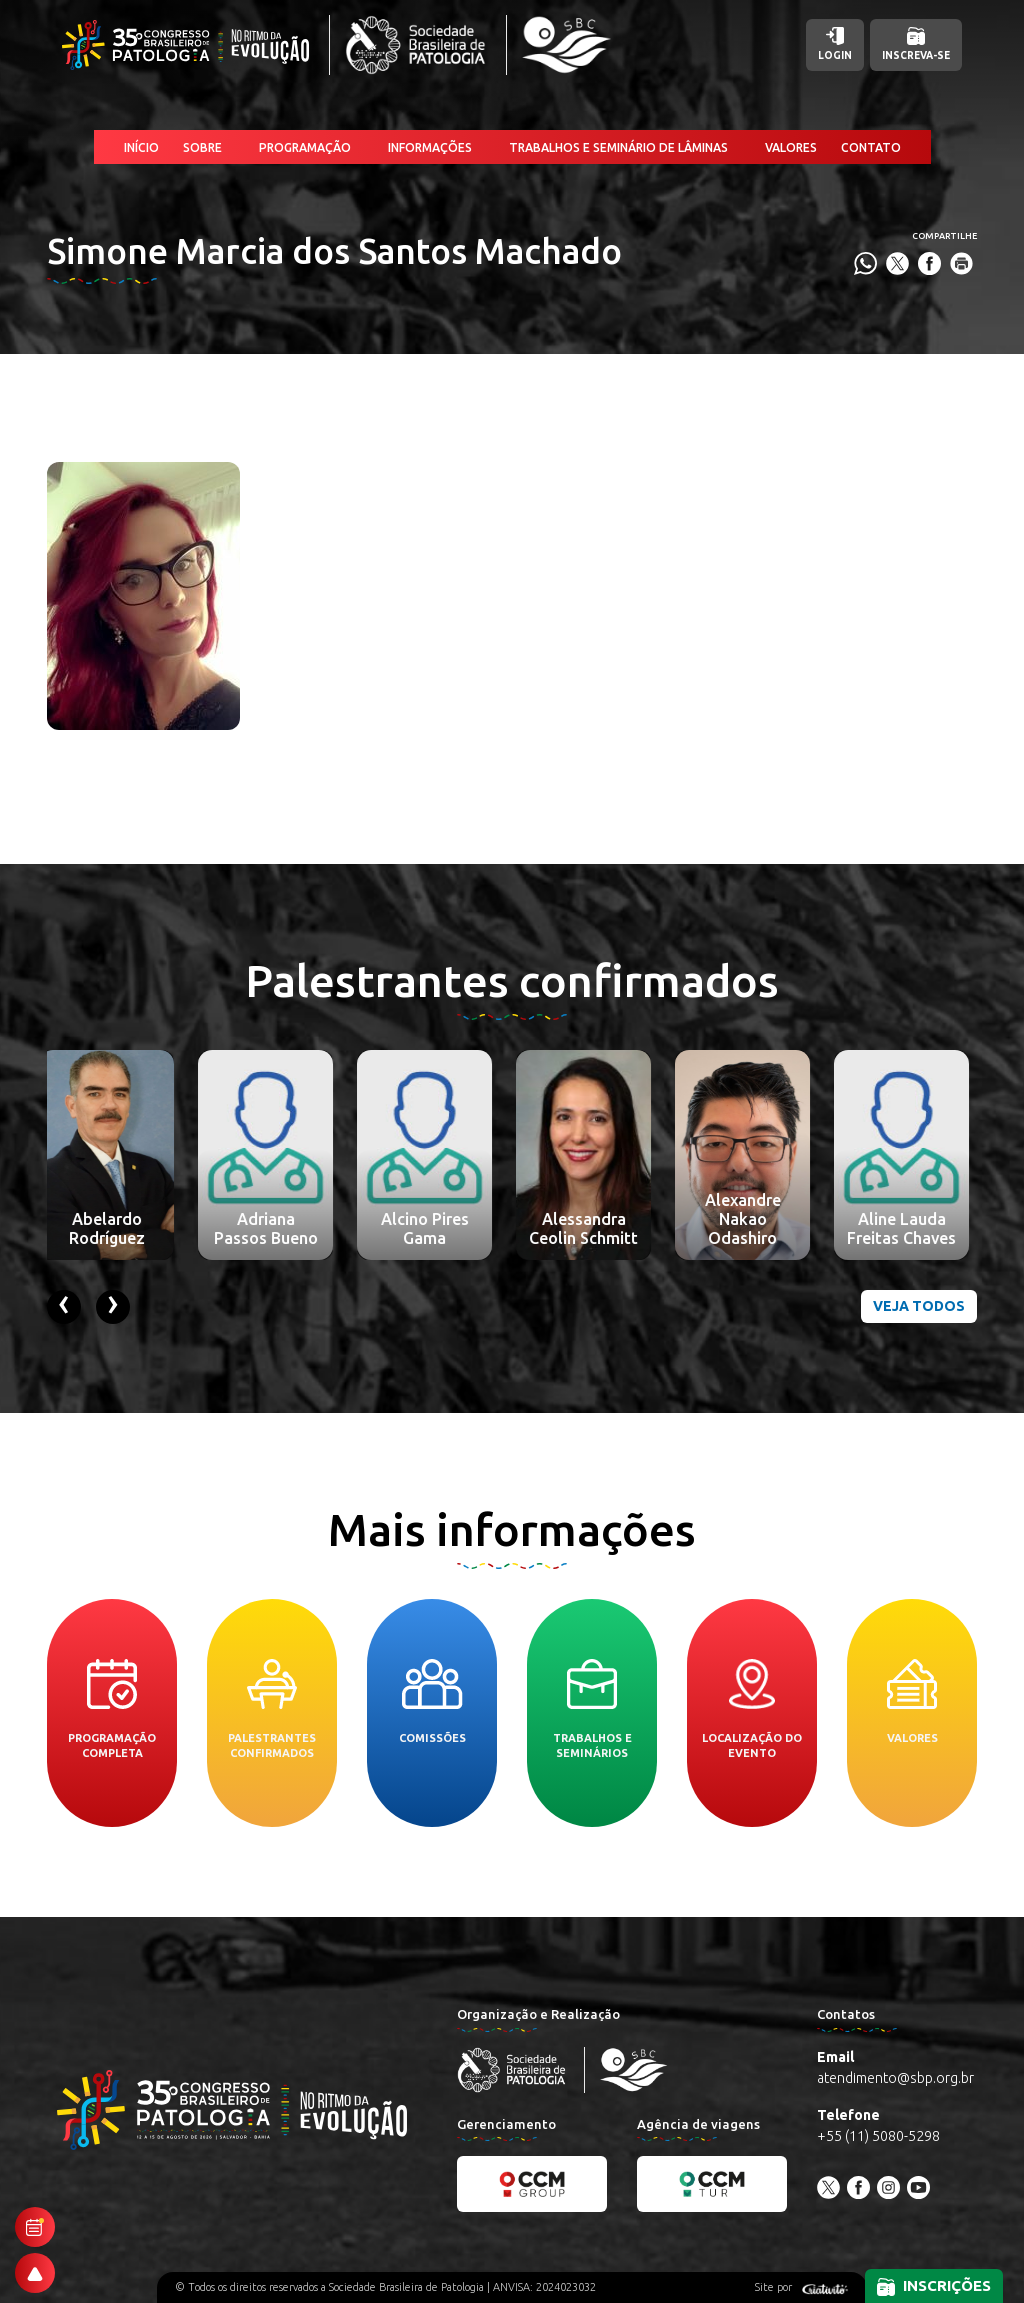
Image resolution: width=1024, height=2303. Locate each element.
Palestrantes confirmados (272, 1709)
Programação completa (112, 1709)
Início (141, 147)
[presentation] (64, 1307)
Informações (430, 147)
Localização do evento (752, 1709)
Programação (305, 147)
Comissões (432, 1701)
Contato (871, 147)
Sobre (202, 147)
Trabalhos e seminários (592, 1709)
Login (835, 44)
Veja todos (919, 1306)
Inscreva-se (916, 44)
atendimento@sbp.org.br (895, 2078)
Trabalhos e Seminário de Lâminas (618, 147)
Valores (791, 147)
